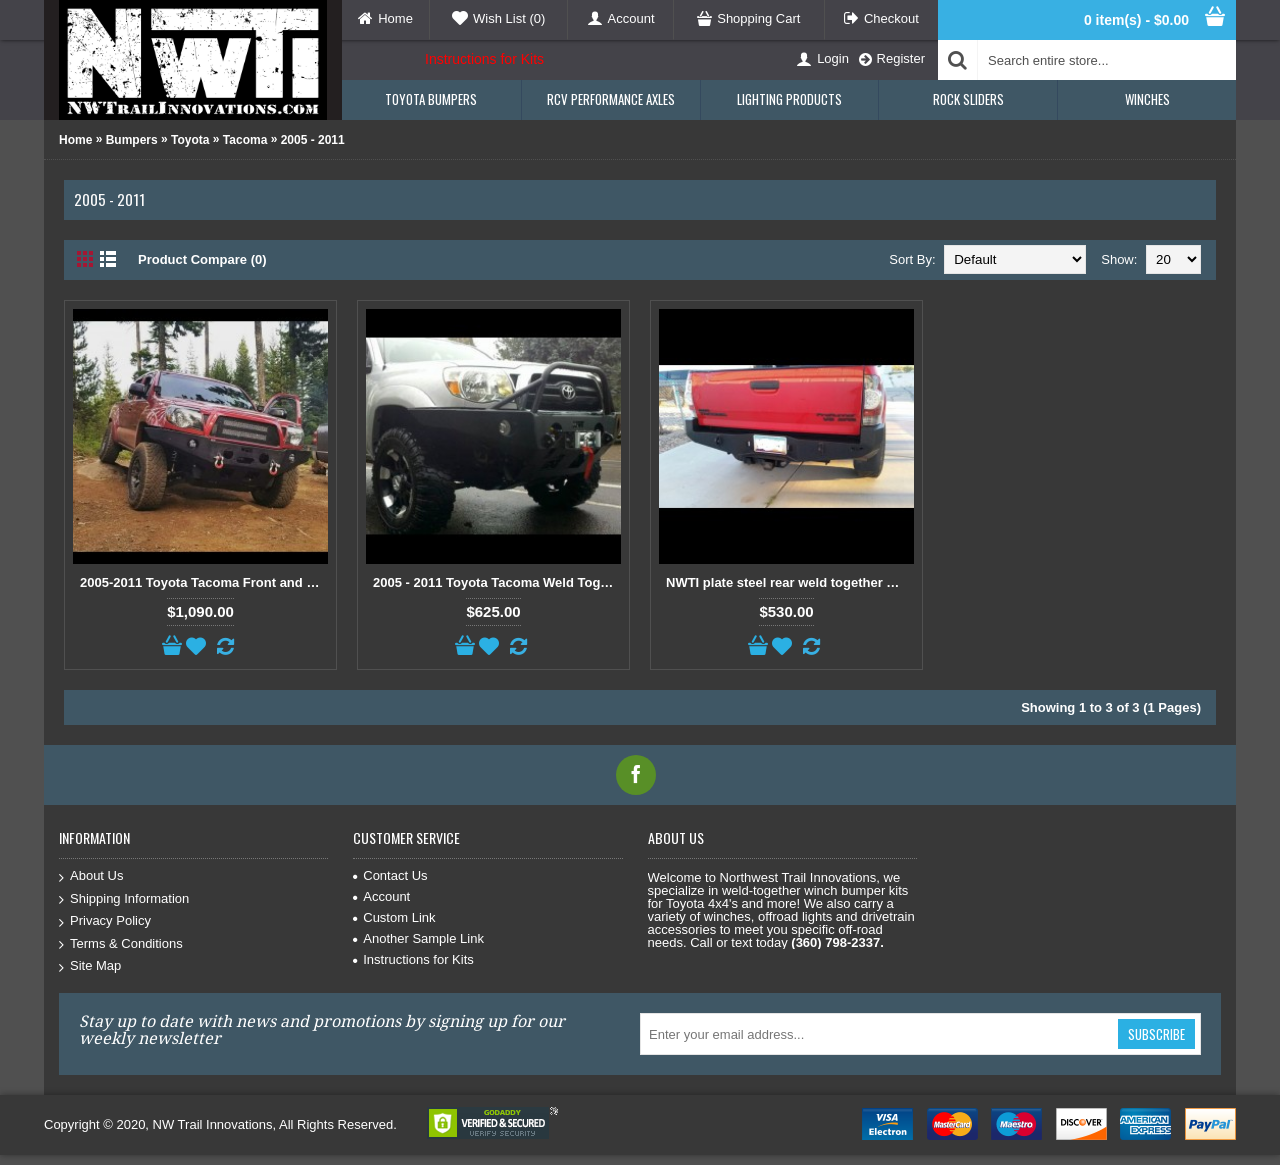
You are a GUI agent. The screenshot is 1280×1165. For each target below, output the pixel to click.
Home (75, 140)
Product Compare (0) (202, 259)
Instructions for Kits (484, 59)
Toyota (190, 140)
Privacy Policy (105, 921)
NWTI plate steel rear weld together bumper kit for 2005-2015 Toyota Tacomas (790, 582)
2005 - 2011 (313, 140)
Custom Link (394, 917)
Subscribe (1156, 1034)
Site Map (90, 966)
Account (381, 896)
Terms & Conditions (121, 944)
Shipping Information (124, 899)
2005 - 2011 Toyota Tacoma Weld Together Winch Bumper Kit (497, 582)
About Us (91, 876)
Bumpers (132, 140)
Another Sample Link (418, 938)
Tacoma (245, 140)
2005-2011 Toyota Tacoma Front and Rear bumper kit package (204, 582)
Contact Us (390, 875)
